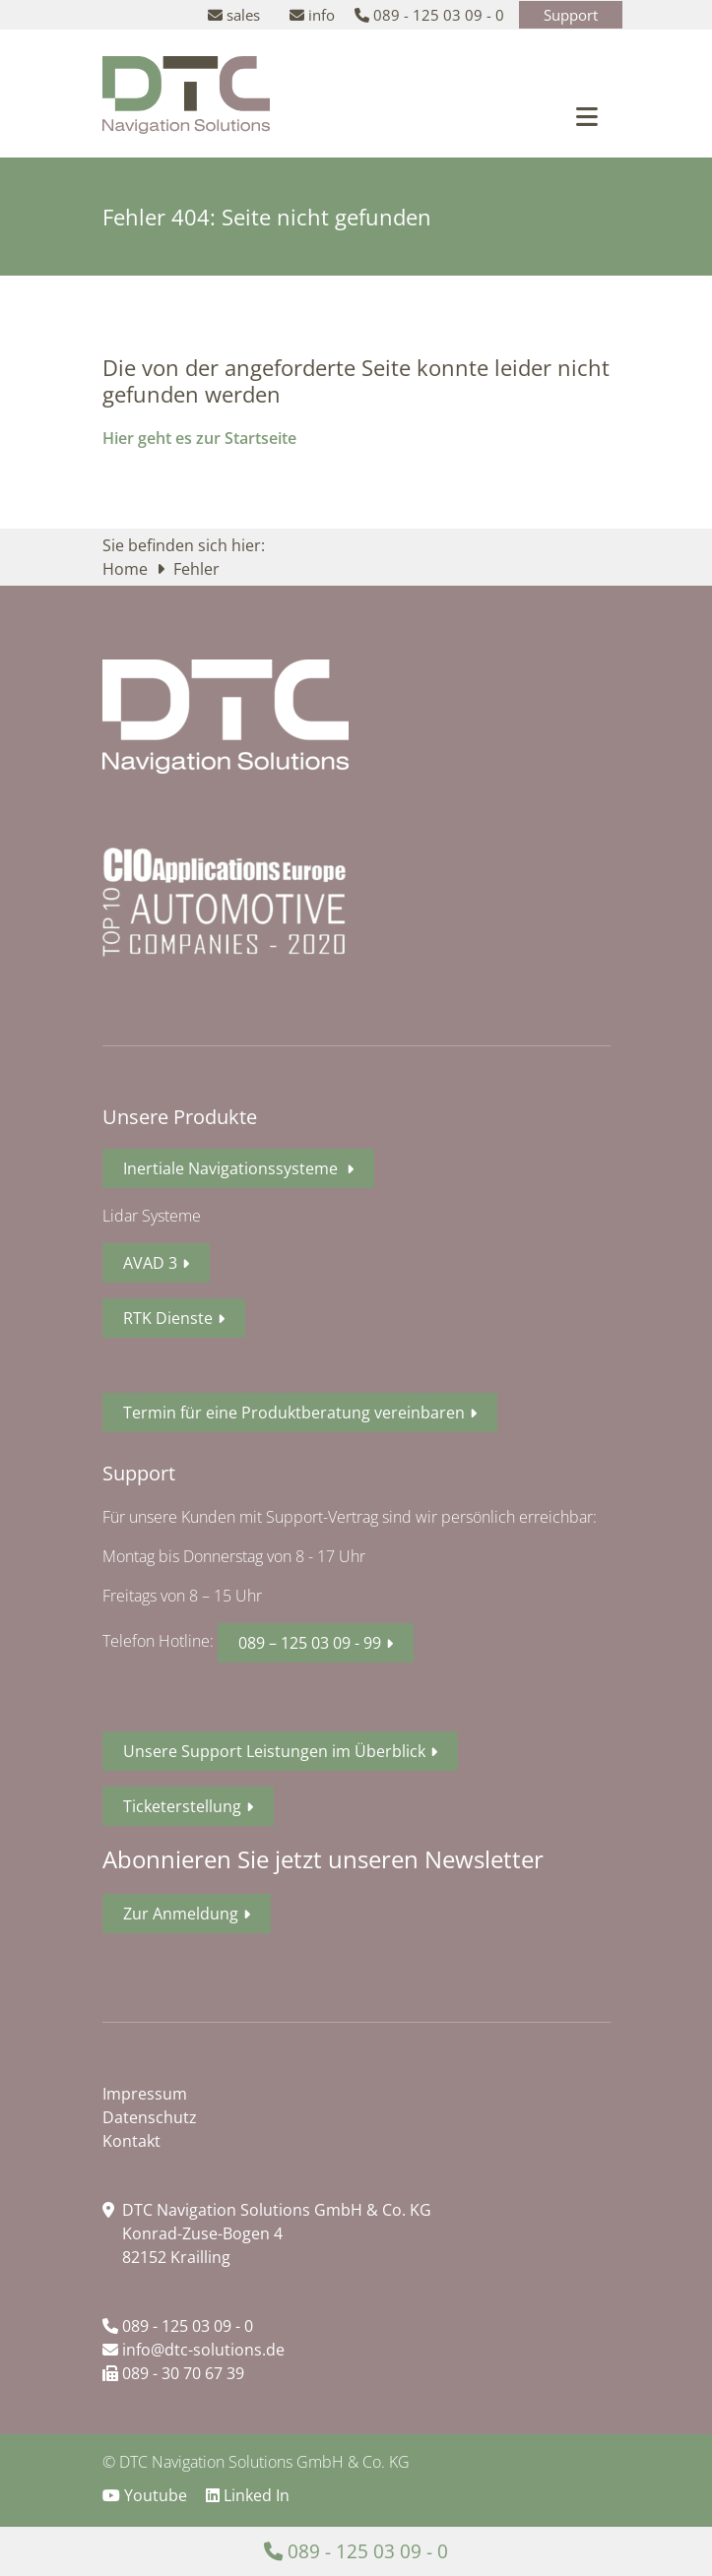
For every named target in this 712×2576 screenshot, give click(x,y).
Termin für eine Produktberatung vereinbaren (294, 1412)
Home (127, 569)
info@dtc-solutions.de (193, 2349)
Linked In (248, 2495)
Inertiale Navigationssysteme (232, 1168)
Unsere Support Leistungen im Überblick (274, 1751)
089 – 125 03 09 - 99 (309, 1643)
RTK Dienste (168, 1318)
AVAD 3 (150, 1263)
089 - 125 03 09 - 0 (177, 2326)
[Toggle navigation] (587, 116)
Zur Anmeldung (180, 1913)
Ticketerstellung (182, 1806)
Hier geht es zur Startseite (199, 438)
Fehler (196, 569)
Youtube (146, 2495)
